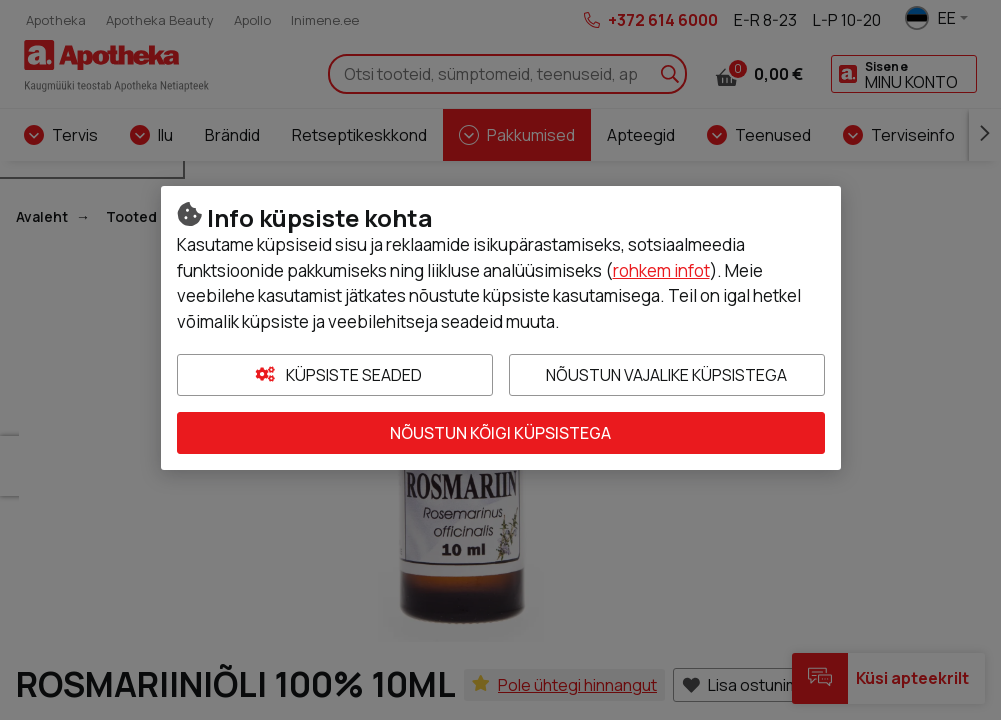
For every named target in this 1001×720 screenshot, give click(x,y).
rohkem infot (661, 270)
